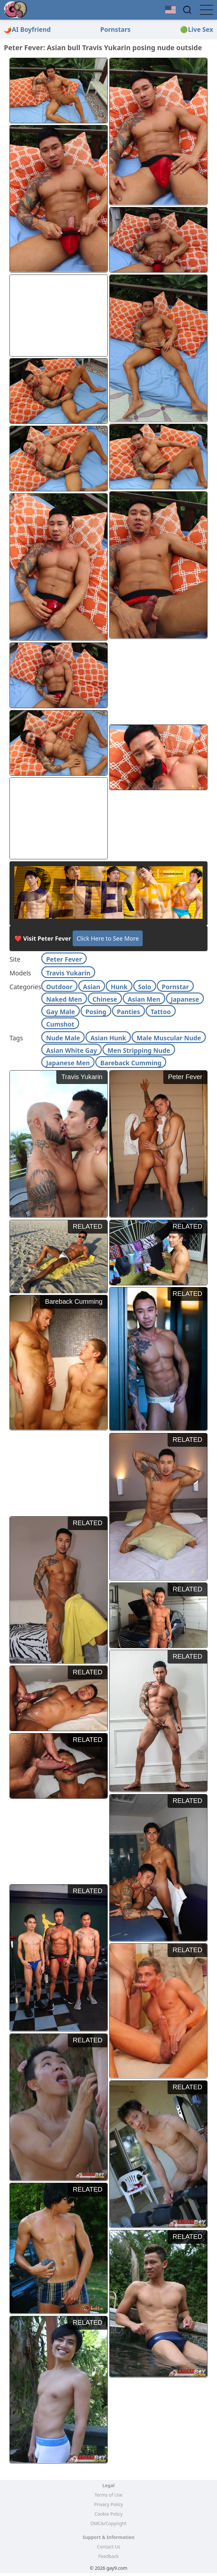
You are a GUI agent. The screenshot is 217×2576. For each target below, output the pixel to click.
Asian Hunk (108, 1037)
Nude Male (63, 1037)
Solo (144, 986)
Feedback (108, 2556)
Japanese (185, 999)
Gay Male (60, 1011)
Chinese (105, 999)
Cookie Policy (108, 2514)
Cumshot (60, 1024)
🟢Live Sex (196, 29)
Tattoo (161, 1011)
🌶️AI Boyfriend (27, 29)
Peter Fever (64, 959)
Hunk (119, 986)
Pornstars (115, 29)
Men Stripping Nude (138, 1050)
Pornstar (175, 986)
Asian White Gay (71, 1050)
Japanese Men (68, 1062)
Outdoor (59, 986)
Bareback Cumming (130, 1062)
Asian (91, 986)
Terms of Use (109, 2495)
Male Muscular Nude (168, 1037)
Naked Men (64, 999)
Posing (95, 1011)
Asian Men (144, 999)
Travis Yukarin (68, 973)
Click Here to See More (108, 938)
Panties (128, 1011)
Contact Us (108, 2547)
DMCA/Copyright (108, 2523)
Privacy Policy (108, 2504)
